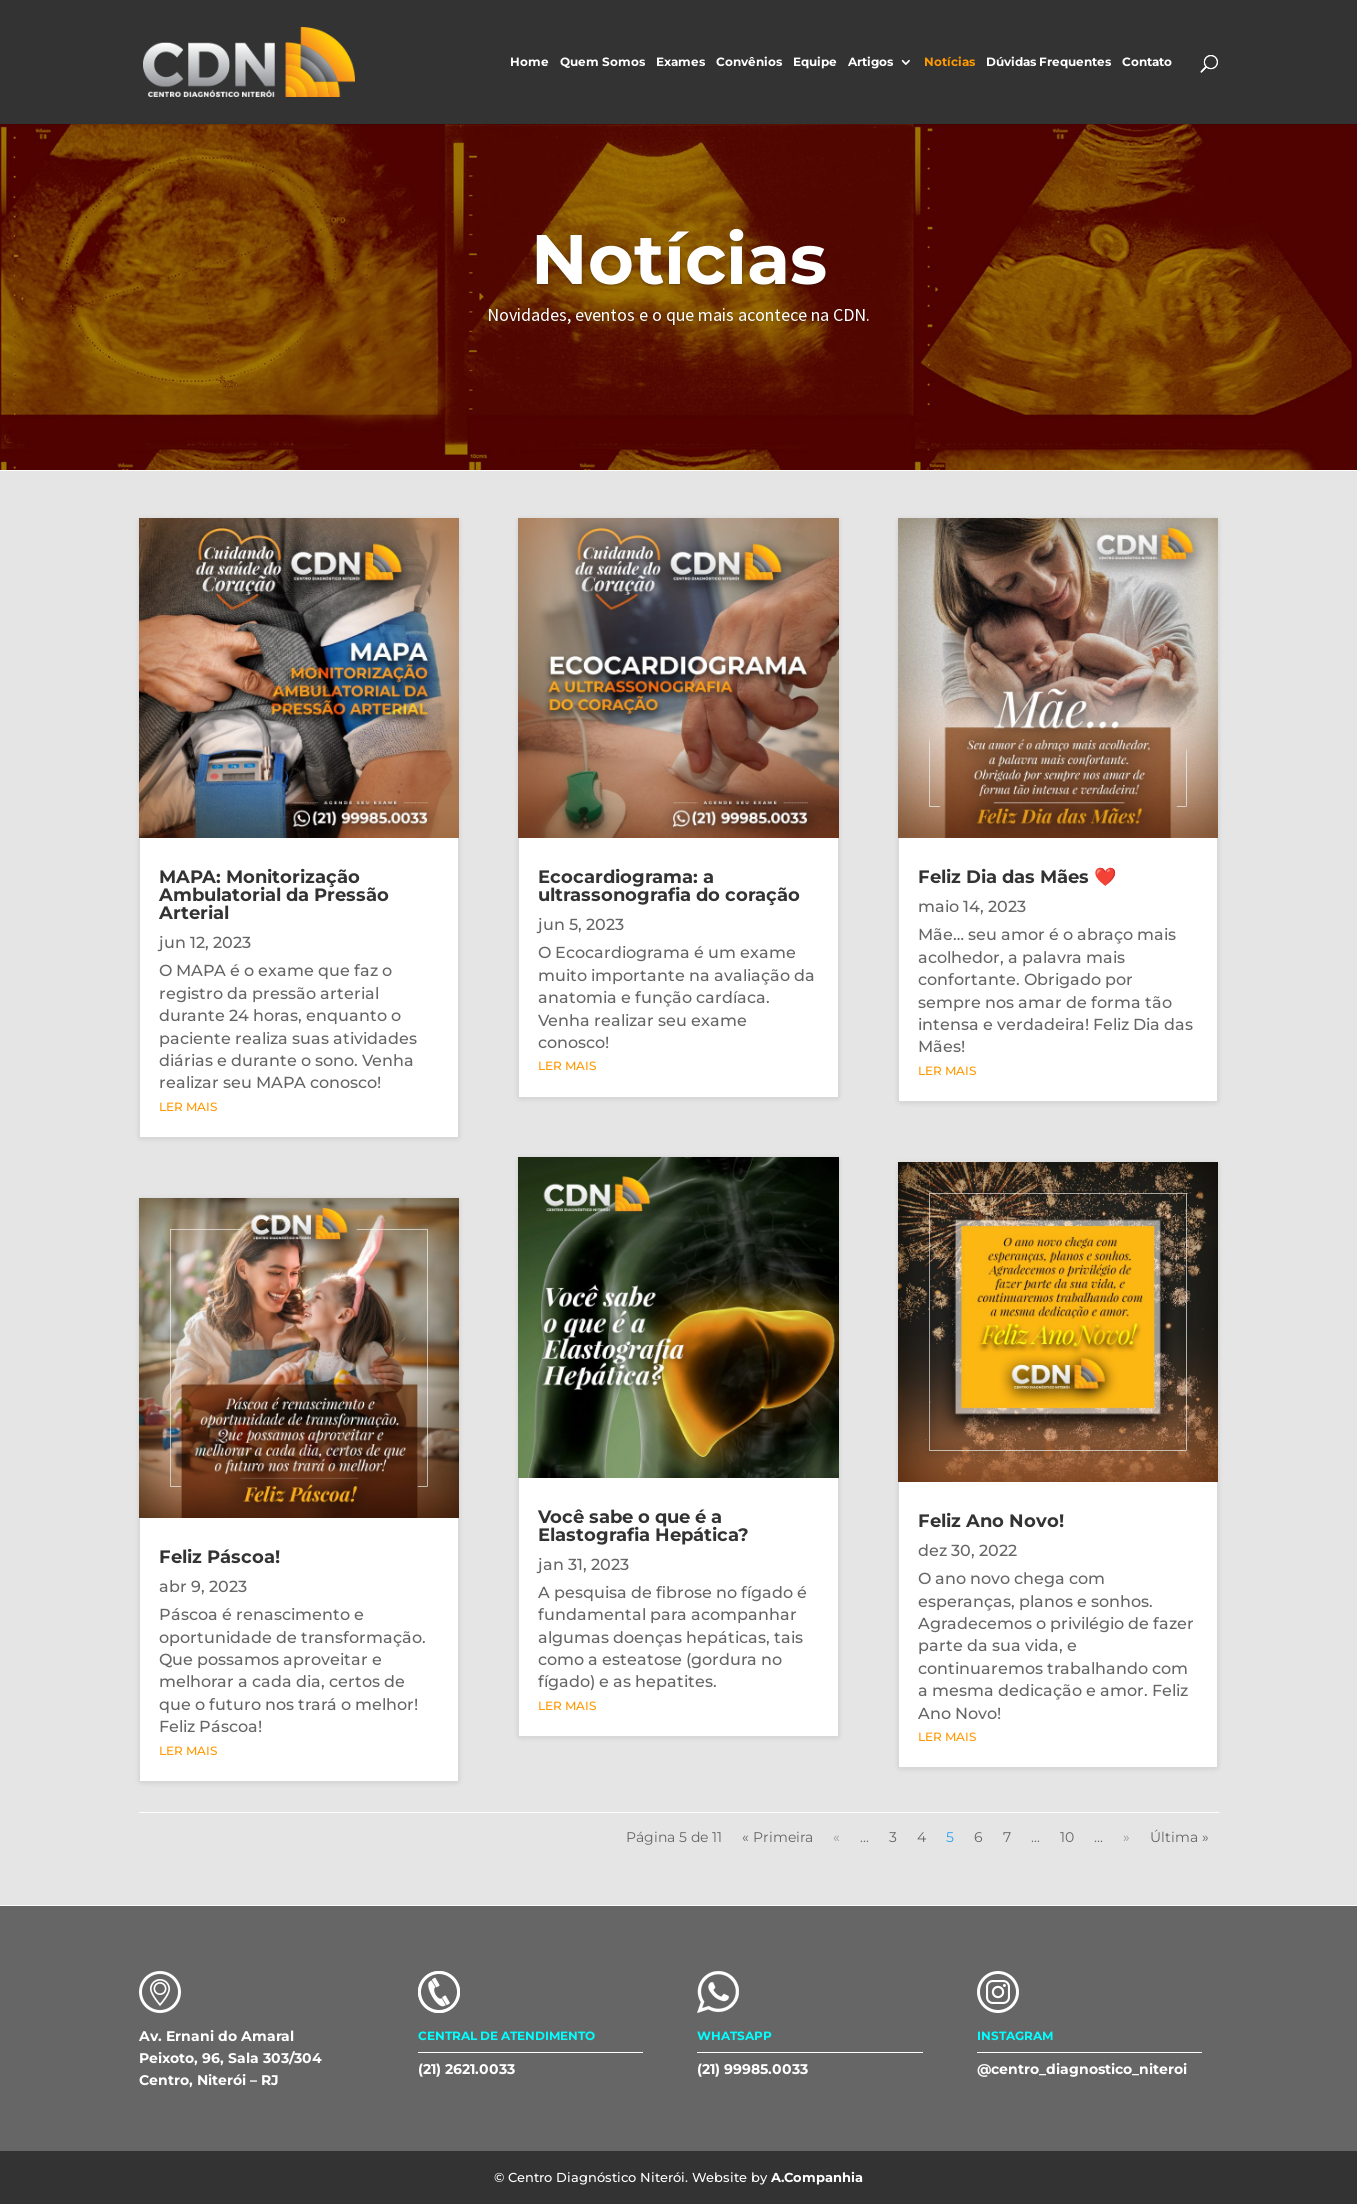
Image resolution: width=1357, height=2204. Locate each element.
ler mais (188, 1106)
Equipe (815, 62)
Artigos (870, 62)
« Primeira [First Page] (777, 1837)
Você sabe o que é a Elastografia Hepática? (643, 1526)
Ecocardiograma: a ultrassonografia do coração (669, 886)
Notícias (949, 62)
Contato (1147, 62)
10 (1067, 1837)
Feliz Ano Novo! (991, 1521)
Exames (680, 62)
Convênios (749, 62)
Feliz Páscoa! (219, 1557)
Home (529, 62)
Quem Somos (602, 62)
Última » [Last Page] (1179, 1837)
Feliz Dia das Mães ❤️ (1017, 877)
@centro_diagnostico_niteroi (1082, 2069)
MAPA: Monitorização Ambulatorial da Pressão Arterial (274, 895)
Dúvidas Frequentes (1048, 62)
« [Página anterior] (836, 1837)
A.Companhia (817, 2177)
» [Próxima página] (1126, 1837)
